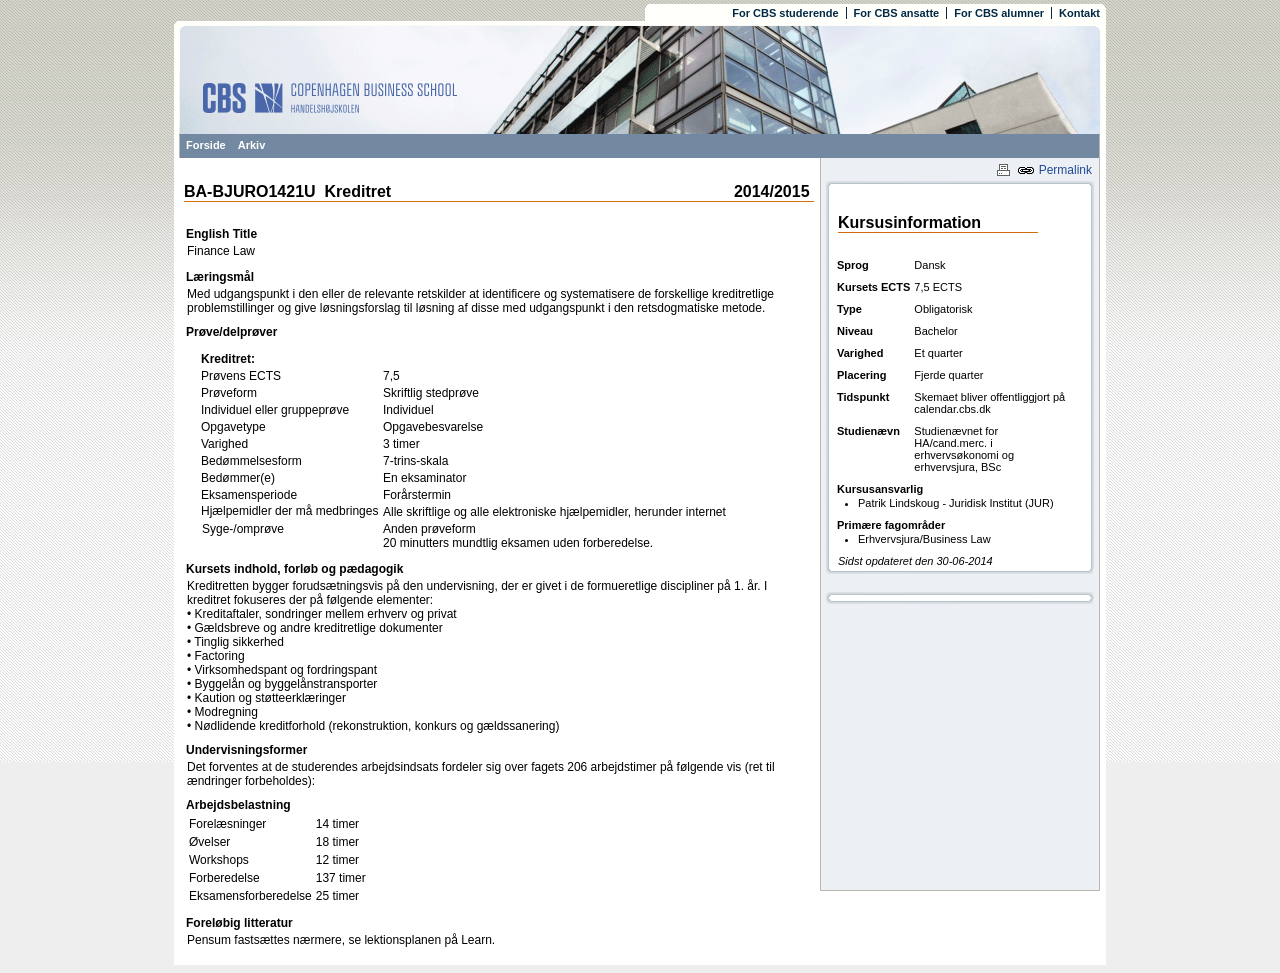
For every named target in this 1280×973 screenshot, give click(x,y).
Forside (206, 145)
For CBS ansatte (897, 13)
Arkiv (252, 145)
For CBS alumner (999, 13)
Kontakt (1079, 13)
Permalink (1054, 170)
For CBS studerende (785, 13)
